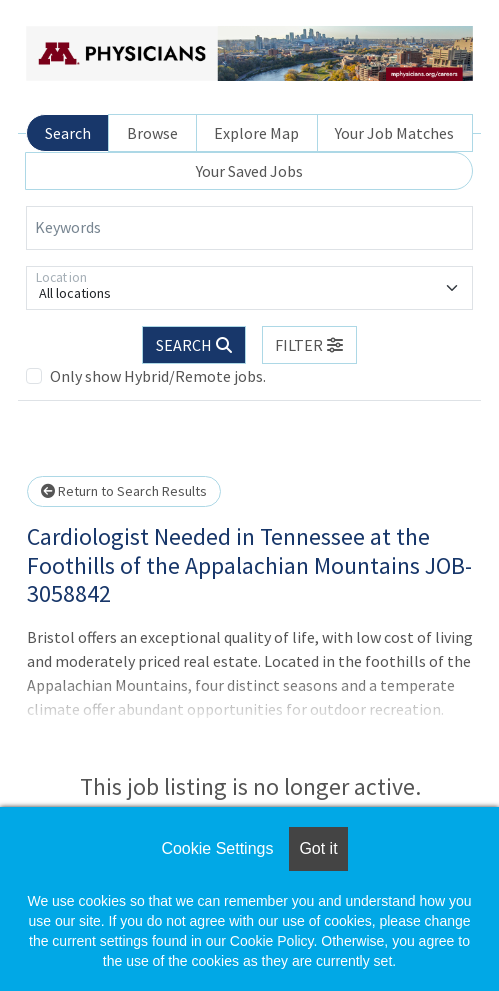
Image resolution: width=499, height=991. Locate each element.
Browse (152, 133)
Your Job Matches (394, 133)
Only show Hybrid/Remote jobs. (158, 376)
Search (68, 133)
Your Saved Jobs (249, 171)
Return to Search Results (124, 491)
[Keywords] (249, 228)
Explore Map (256, 133)
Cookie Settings (217, 848)
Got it (318, 848)
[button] (310, 345)
